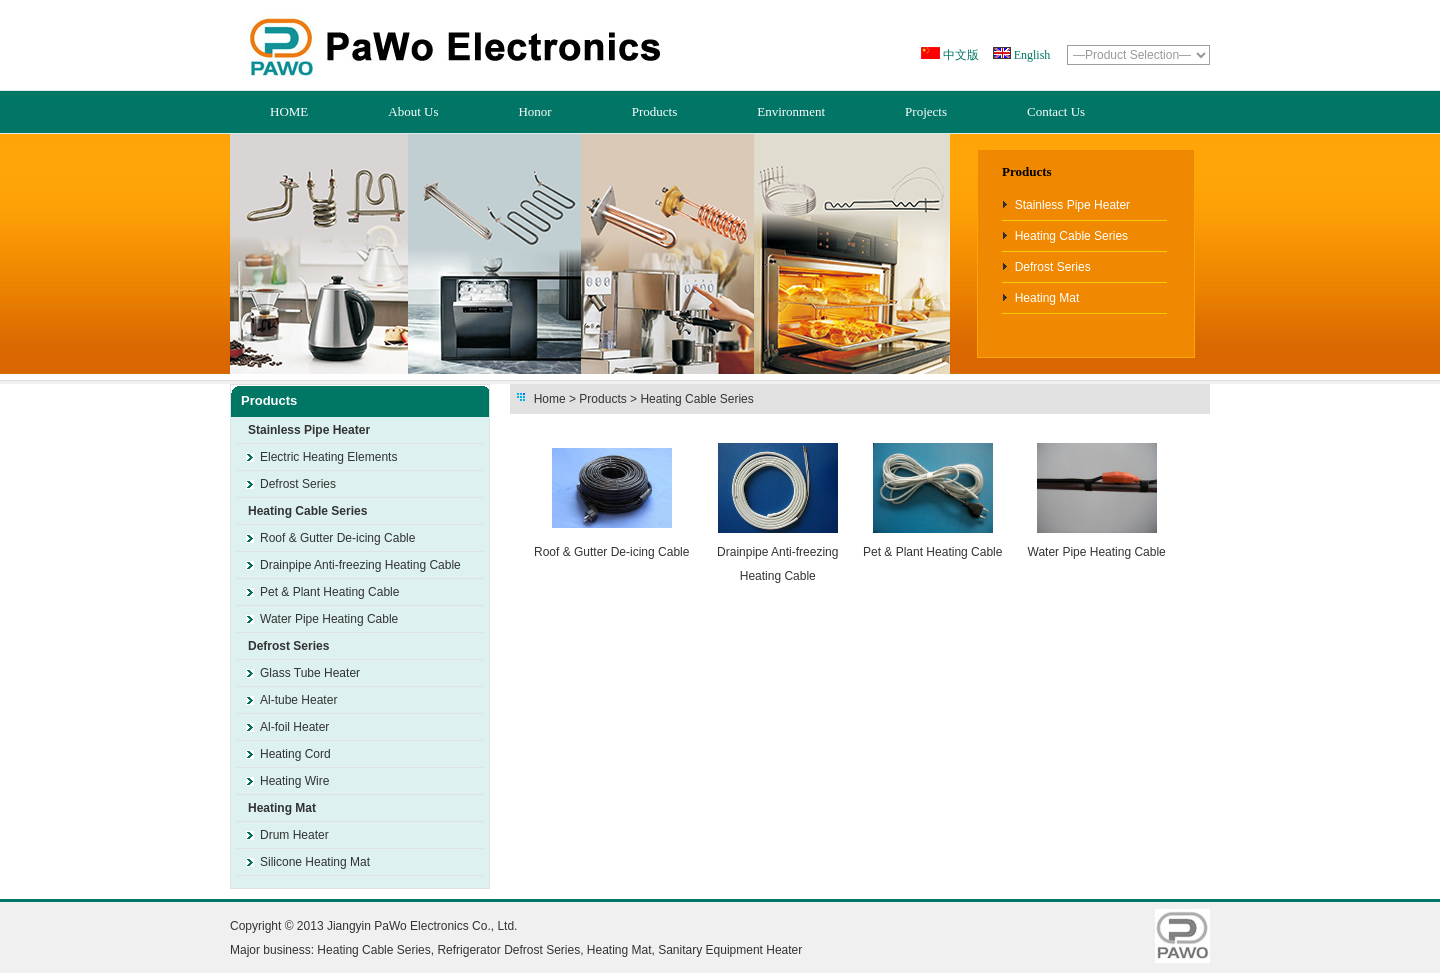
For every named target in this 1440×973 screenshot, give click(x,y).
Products (655, 111)
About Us (413, 111)
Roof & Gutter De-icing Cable (337, 538)
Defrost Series (1053, 267)
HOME (289, 111)
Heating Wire (294, 781)
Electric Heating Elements (328, 457)
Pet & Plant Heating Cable (329, 592)
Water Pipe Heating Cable (329, 619)
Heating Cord (295, 754)
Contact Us (1056, 111)
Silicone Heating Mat (315, 862)
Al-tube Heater (298, 700)
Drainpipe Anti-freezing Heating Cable (360, 565)
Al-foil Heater (294, 727)
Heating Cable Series (1071, 236)
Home (550, 399)
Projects (926, 111)
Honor (534, 111)
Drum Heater (294, 835)
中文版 (959, 55)
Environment (791, 111)
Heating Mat (1047, 298)
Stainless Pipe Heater (1072, 205)
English (1031, 55)
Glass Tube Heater (310, 673)
